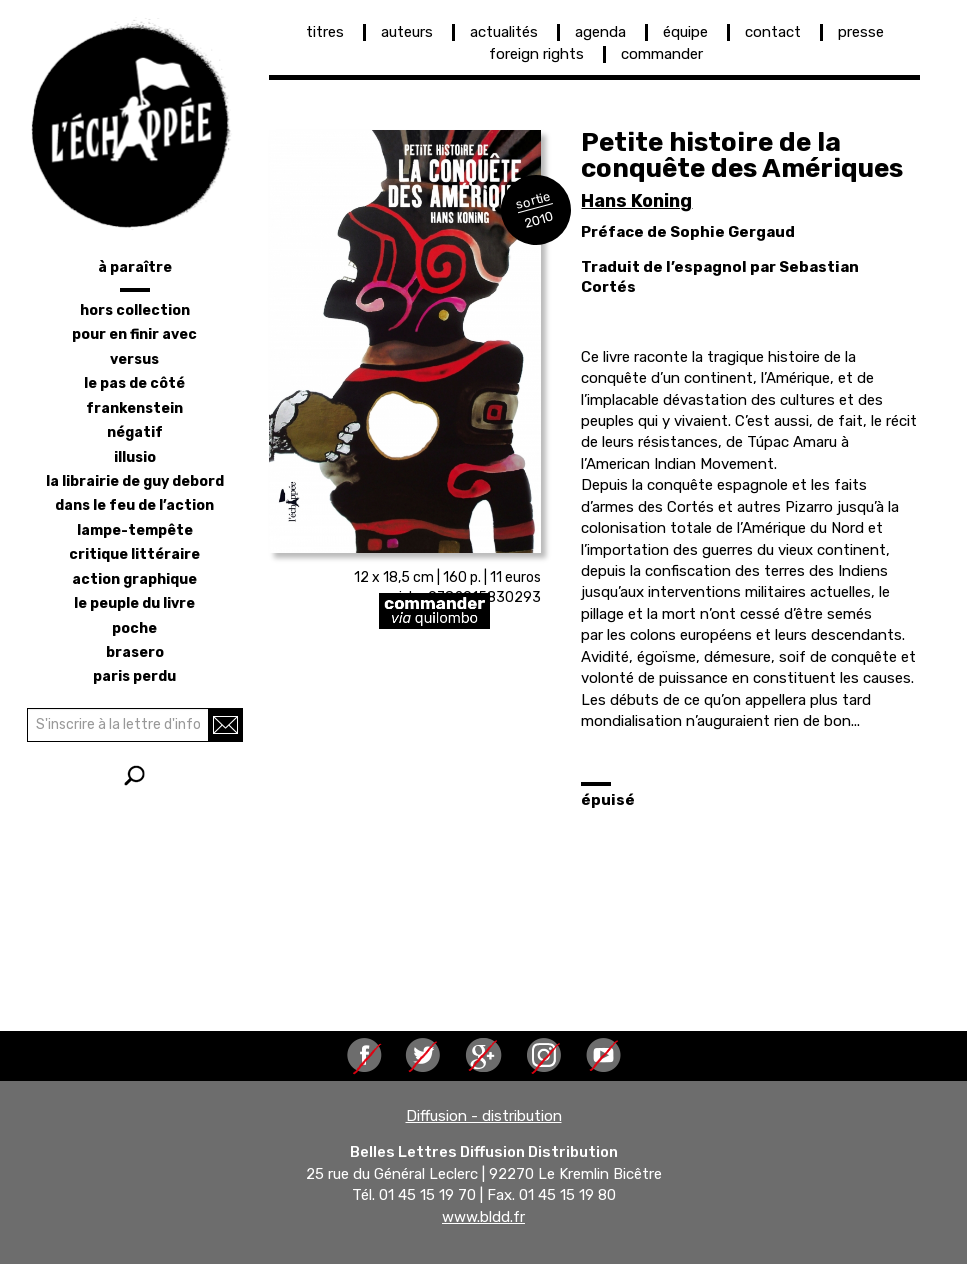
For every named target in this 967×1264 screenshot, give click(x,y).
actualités (504, 32)
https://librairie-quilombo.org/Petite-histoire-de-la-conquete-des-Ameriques (515, 611)
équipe (685, 32)
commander (662, 54)
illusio (135, 457)
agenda (600, 32)
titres (325, 32)
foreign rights (536, 54)
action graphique (134, 579)
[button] (405, 341)
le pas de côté (134, 383)
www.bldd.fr (483, 1217)
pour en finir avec (134, 334)
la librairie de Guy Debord (135, 481)
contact (773, 32)
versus (134, 359)
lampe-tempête (135, 530)
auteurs (407, 32)
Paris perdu (134, 676)
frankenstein (134, 408)
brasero (135, 652)
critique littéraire (134, 554)
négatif (135, 432)
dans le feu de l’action (134, 505)
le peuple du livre (134, 603)
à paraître (135, 267)
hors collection (135, 310)
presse (861, 32)
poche (134, 628)
